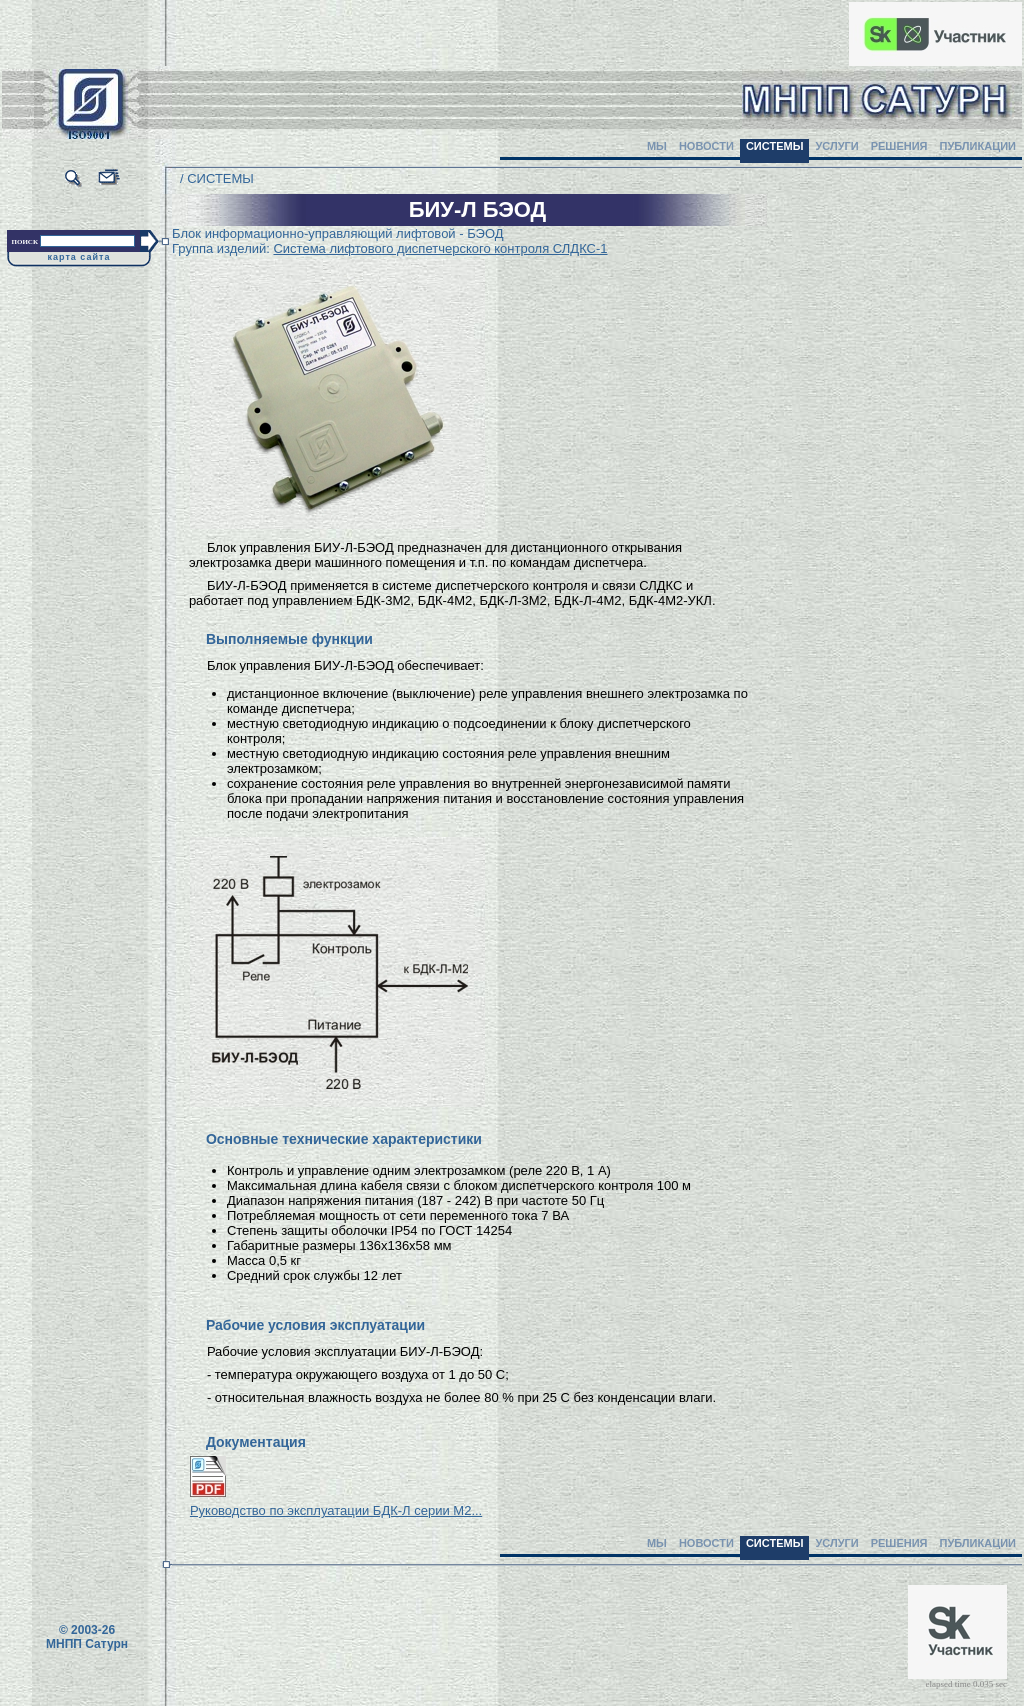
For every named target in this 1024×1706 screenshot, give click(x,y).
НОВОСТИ (706, 146)
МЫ (657, 146)
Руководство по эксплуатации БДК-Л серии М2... (336, 1510)
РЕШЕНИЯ (899, 146)
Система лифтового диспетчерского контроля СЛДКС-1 (440, 248)
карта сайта (79, 257)
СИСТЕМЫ (775, 146)
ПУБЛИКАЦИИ (977, 146)
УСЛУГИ (836, 146)
